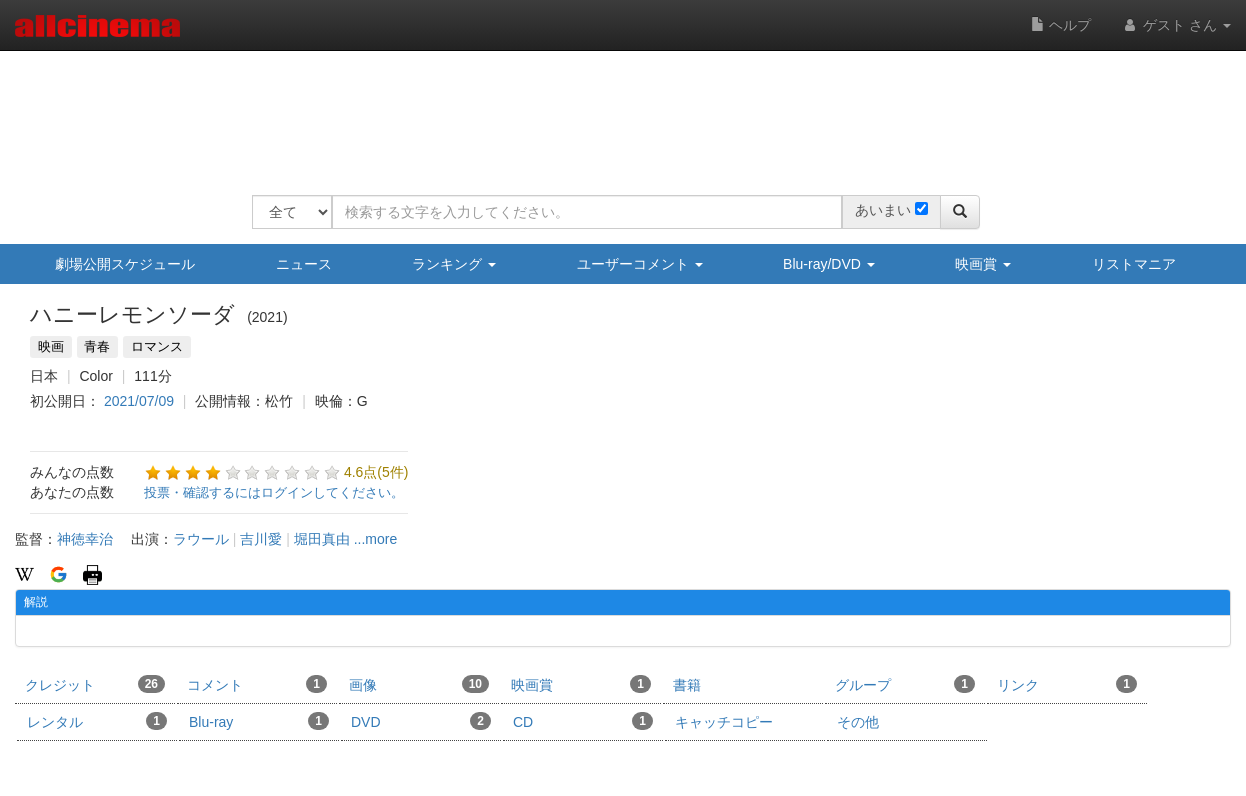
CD (583, 721)
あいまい (883, 210)
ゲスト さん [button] (1176, 25)
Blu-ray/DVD (829, 264)
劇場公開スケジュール (125, 264)
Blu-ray (259, 721)
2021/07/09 (139, 401)
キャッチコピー (724, 722)
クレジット (95, 684)
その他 (858, 722)
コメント (257, 684)
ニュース (304, 264)
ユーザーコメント (640, 264)
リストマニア (1134, 264)
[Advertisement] (616, 110)
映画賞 (983, 264)
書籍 (687, 685)
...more (376, 539)
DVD (421, 721)
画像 (419, 684)
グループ (905, 684)
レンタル (97, 721)
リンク (1067, 684)
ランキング (454, 264)
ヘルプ (1061, 25)
